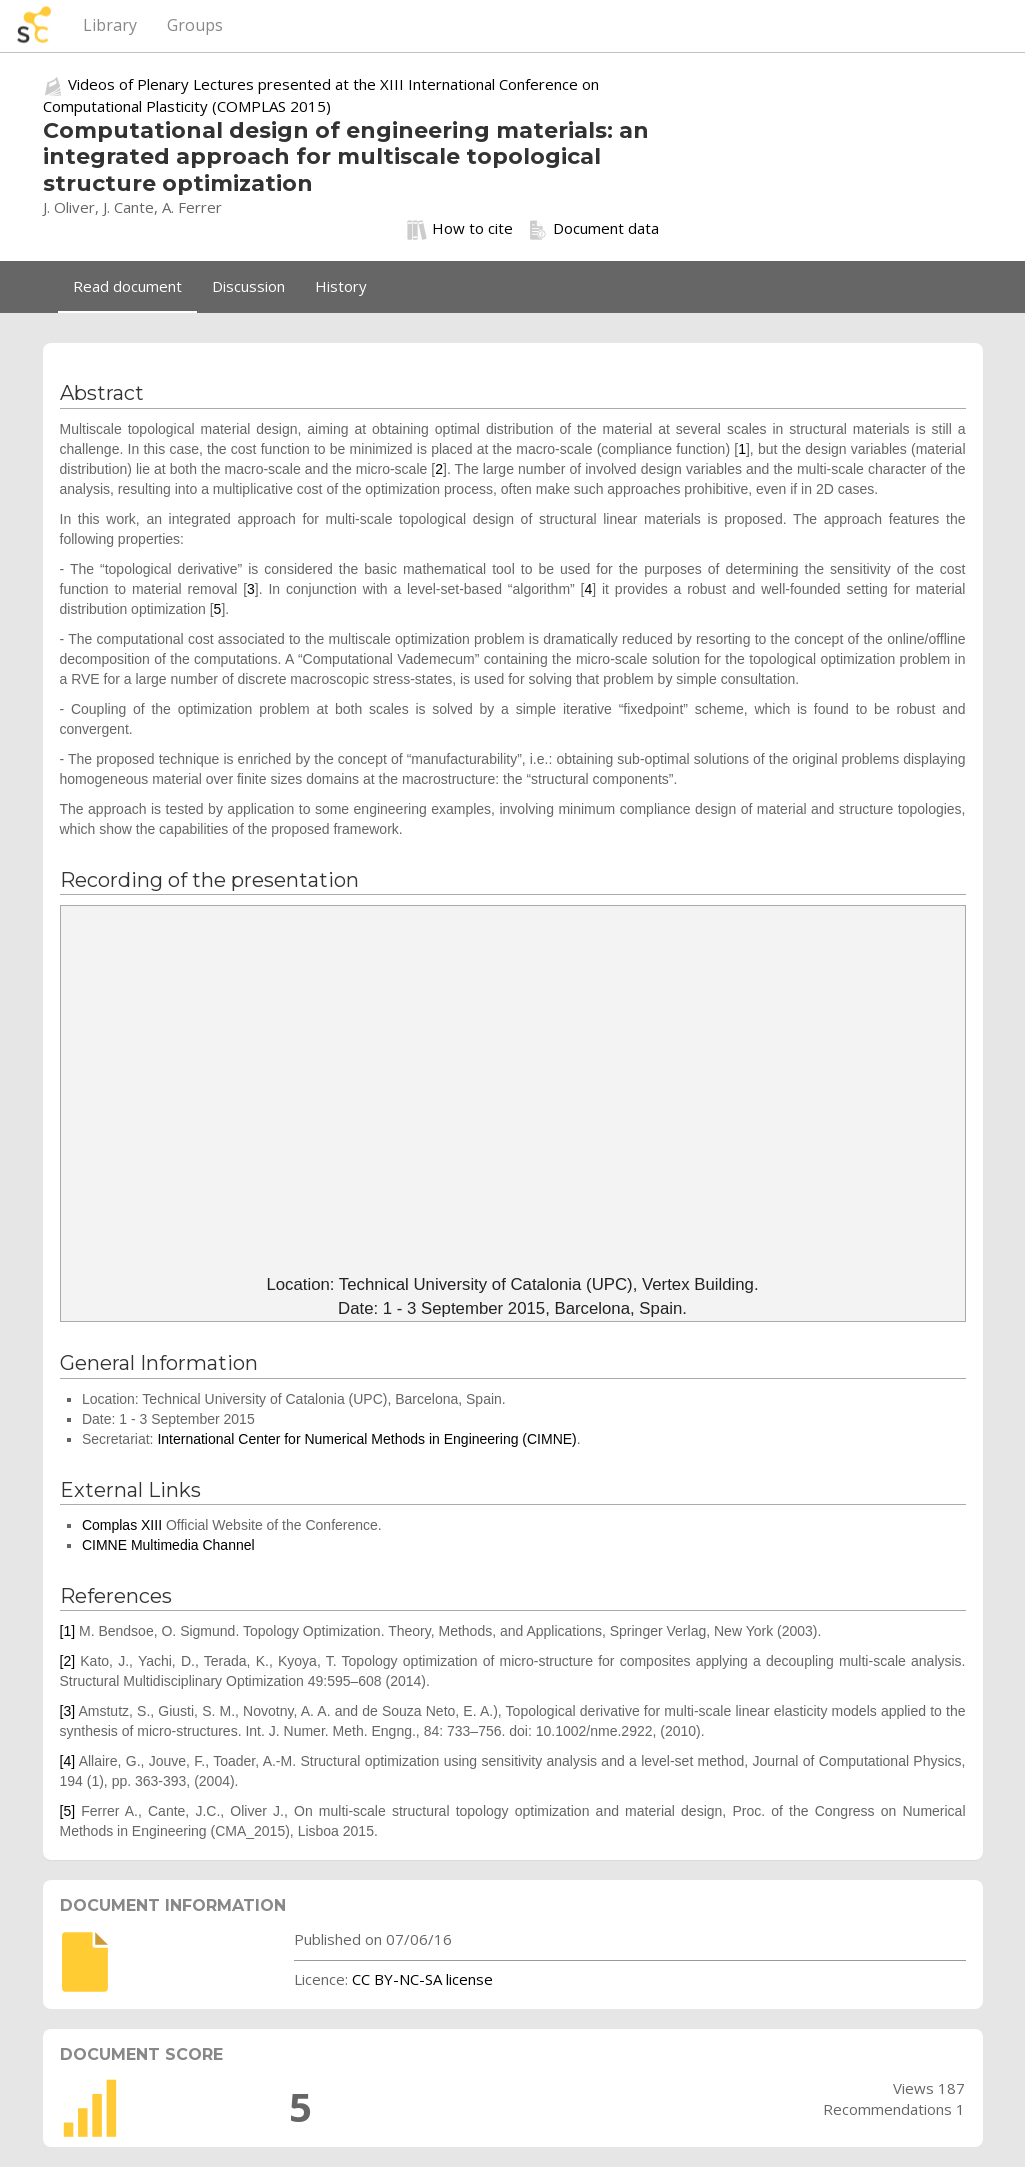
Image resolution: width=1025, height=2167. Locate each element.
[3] (68, 1711)
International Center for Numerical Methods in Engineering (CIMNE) (366, 1439)
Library (110, 25)
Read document (127, 286)
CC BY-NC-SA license (422, 1979)
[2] (68, 1661)
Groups (195, 25)
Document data (593, 229)
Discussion (248, 286)
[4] (68, 1761)
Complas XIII (122, 1525)
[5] (68, 1811)
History (341, 286)
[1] (68, 1631)
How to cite (460, 229)
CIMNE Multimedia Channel (168, 1545)
